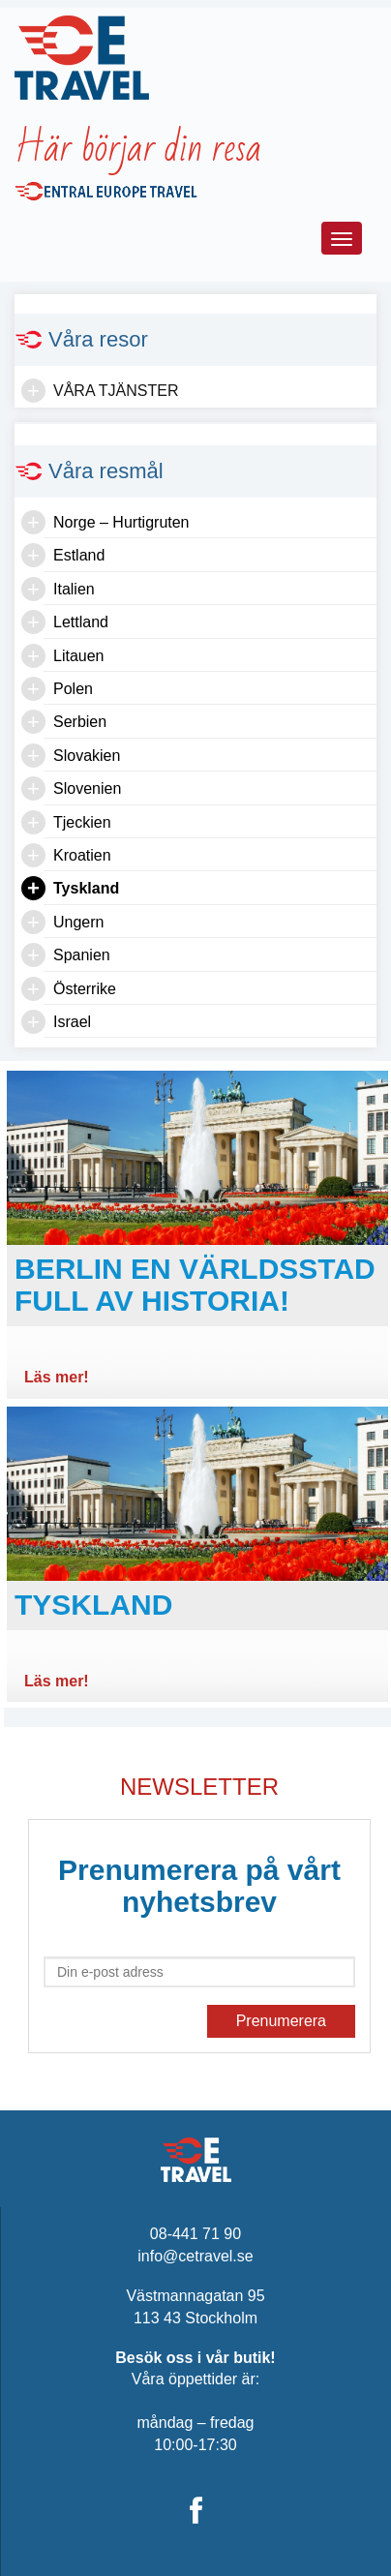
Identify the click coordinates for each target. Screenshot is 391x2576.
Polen (73, 689)
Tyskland (86, 888)
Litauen (79, 656)
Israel (72, 1022)
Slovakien (86, 755)
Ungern (78, 922)
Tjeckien (82, 822)
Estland (79, 555)
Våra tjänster (116, 390)
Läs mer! (56, 1377)
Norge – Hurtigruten (121, 522)
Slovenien (87, 788)
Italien (74, 589)
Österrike (84, 989)
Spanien (81, 955)
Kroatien (82, 855)
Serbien (79, 721)
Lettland (80, 622)
